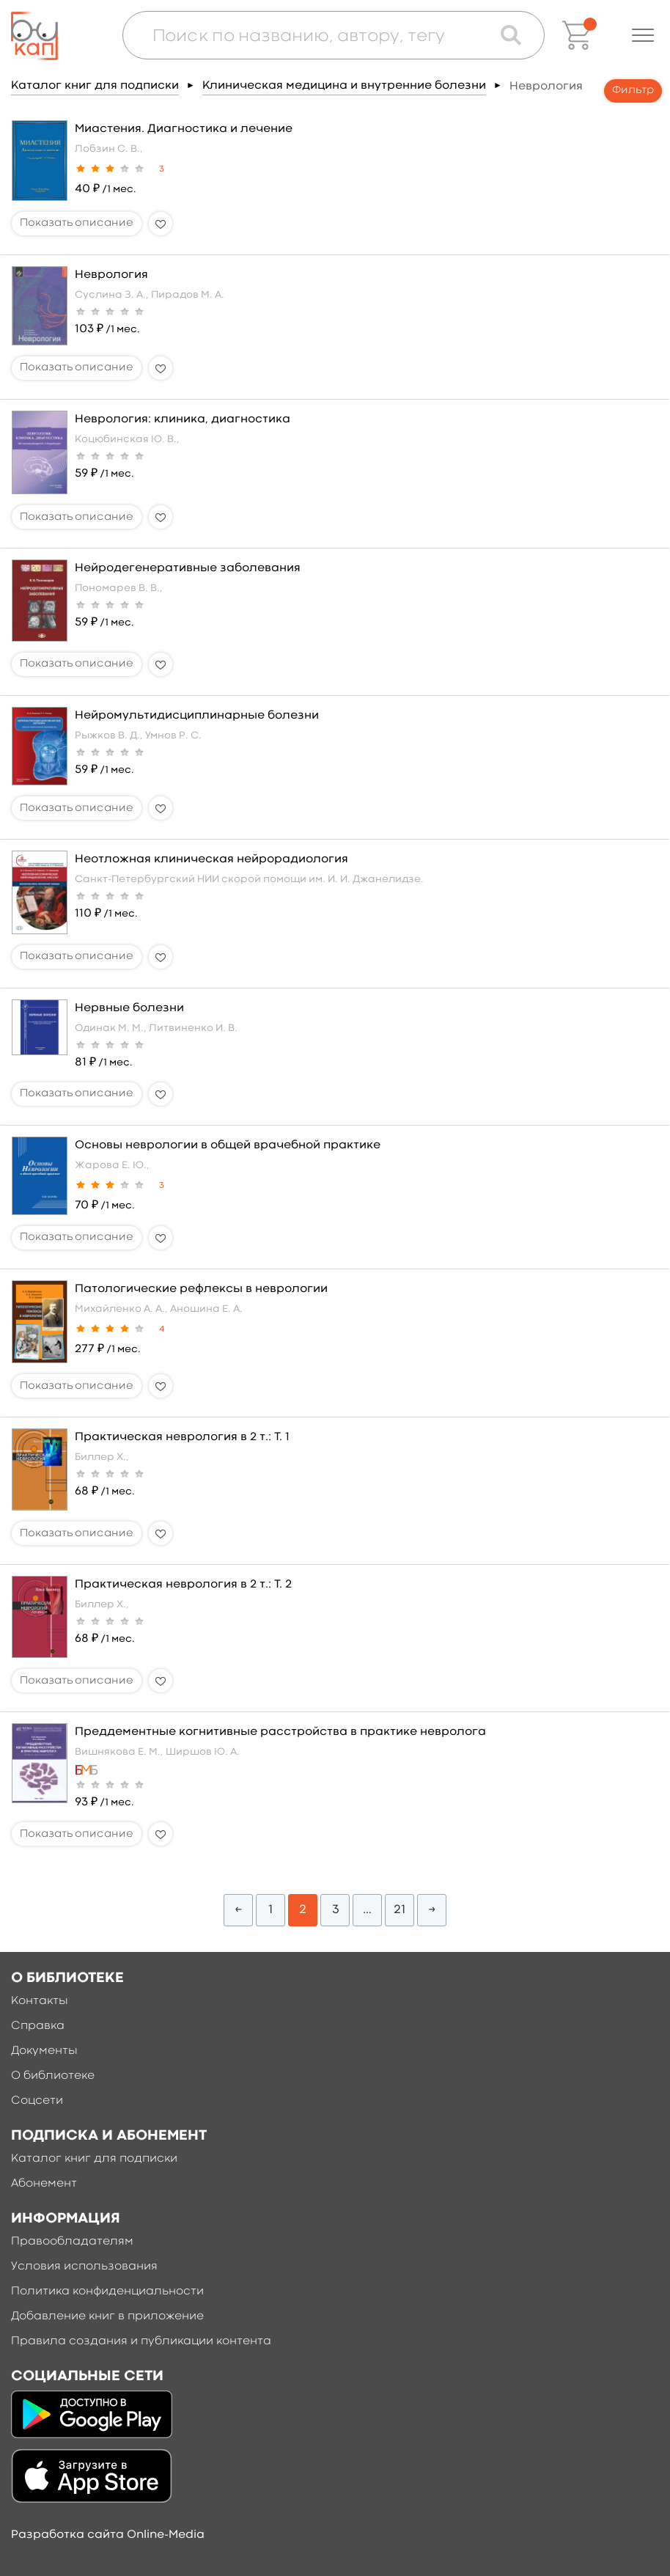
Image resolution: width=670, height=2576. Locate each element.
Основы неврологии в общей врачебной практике (227, 1145)
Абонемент (44, 2184)
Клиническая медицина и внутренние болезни (344, 86)
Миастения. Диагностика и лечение (183, 129)
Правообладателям (72, 2241)
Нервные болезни (129, 1008)
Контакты (39, 2001)
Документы (44, 2051)
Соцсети (37, 2101)
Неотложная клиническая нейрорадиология (211, 859)
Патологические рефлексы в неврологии (201, 1289)
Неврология (111, 275)
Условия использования (84, 2266)
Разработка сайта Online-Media (108, 2535)
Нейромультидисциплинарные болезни (197, 716)
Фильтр (633, 90)
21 (399, 1909)
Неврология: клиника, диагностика (182, 419)
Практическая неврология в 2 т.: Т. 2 (183, 1584)
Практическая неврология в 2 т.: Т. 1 (182, 1437)
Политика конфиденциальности (107, 2291)
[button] (643, 35)
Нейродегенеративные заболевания (188, 568)
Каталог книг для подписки (95, 86)
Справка (38, 2026)
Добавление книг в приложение (107, 2316)
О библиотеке (53, 2076)
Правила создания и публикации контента (141, 2341)
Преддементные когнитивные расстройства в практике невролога (280, 1732)
